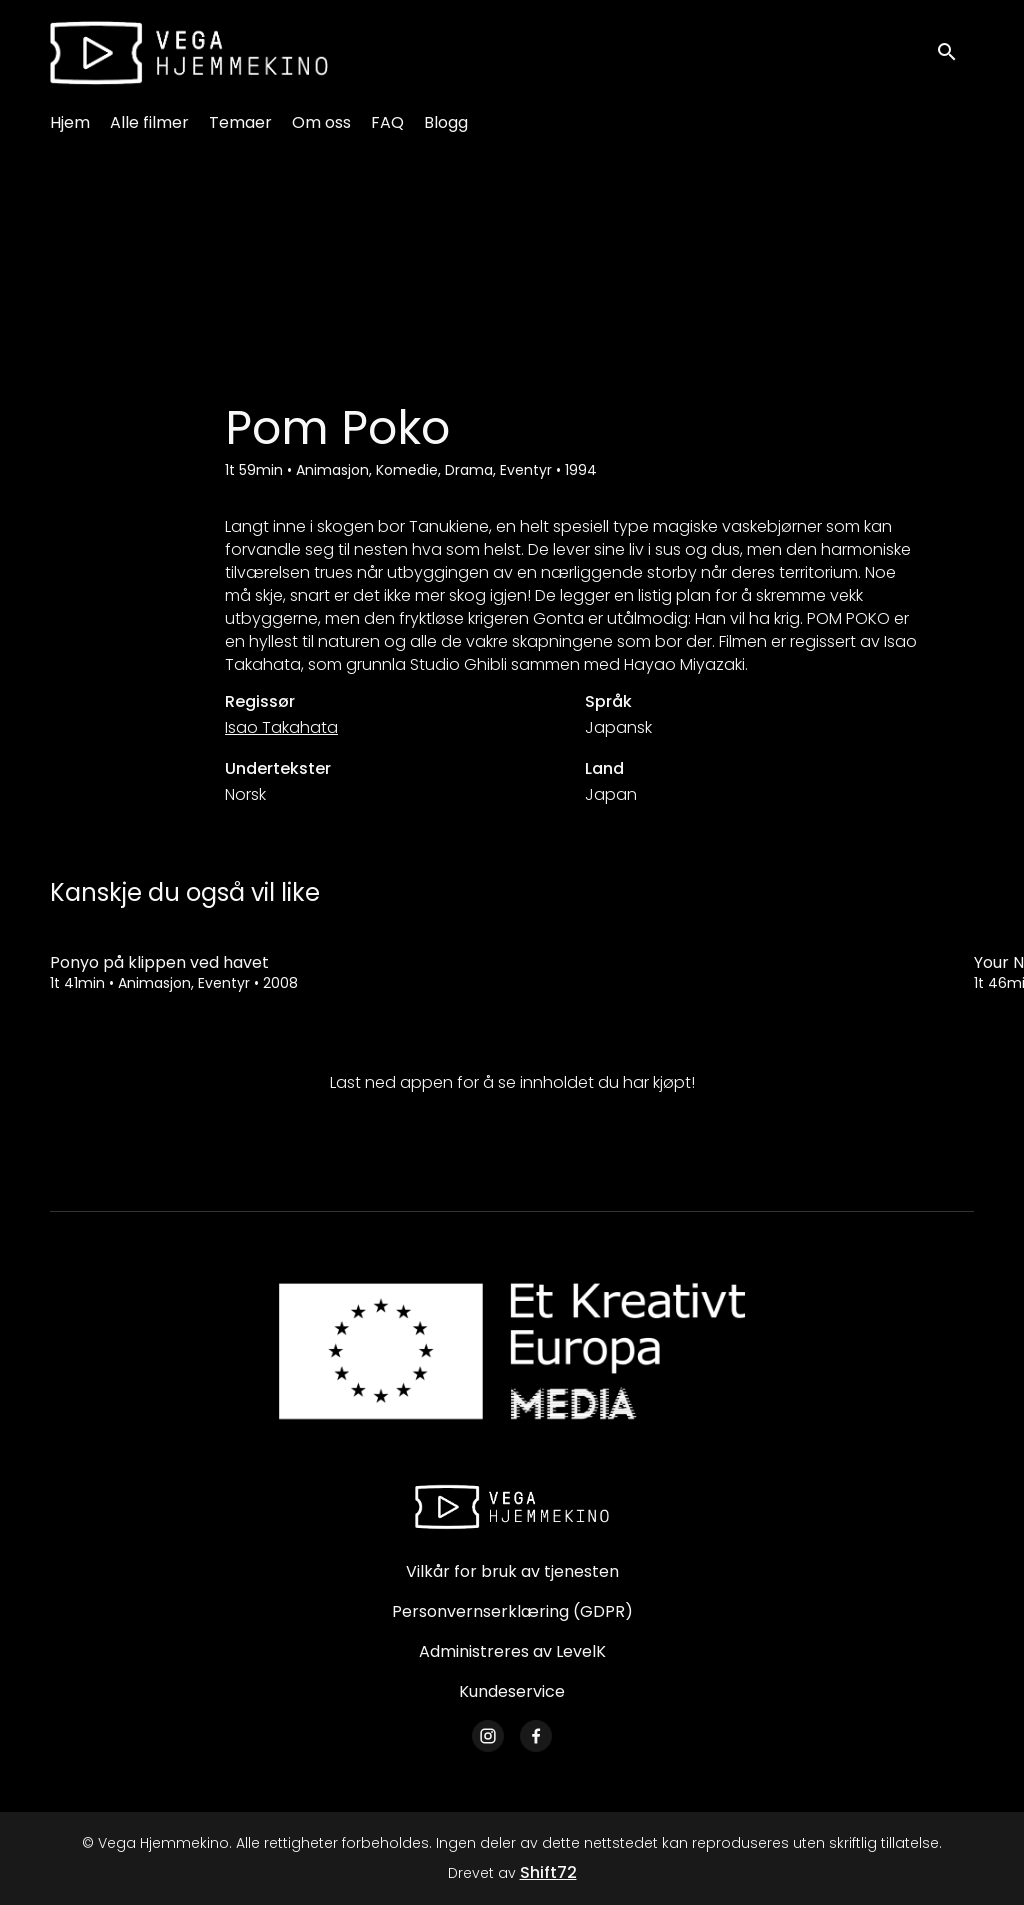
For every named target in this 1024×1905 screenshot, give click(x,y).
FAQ (387, 122)
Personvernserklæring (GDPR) (512, 1611)
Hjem (70, 122)
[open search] (956, 52)
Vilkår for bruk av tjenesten (512, 1571)
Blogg (446, 122)
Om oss (321, 122)
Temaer (240, 122)
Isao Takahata (281, 727)
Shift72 (548, 1872)
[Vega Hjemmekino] (512, 1507)
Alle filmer (149, 122)
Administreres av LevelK (512, 1651)
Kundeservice (512, 1691)
